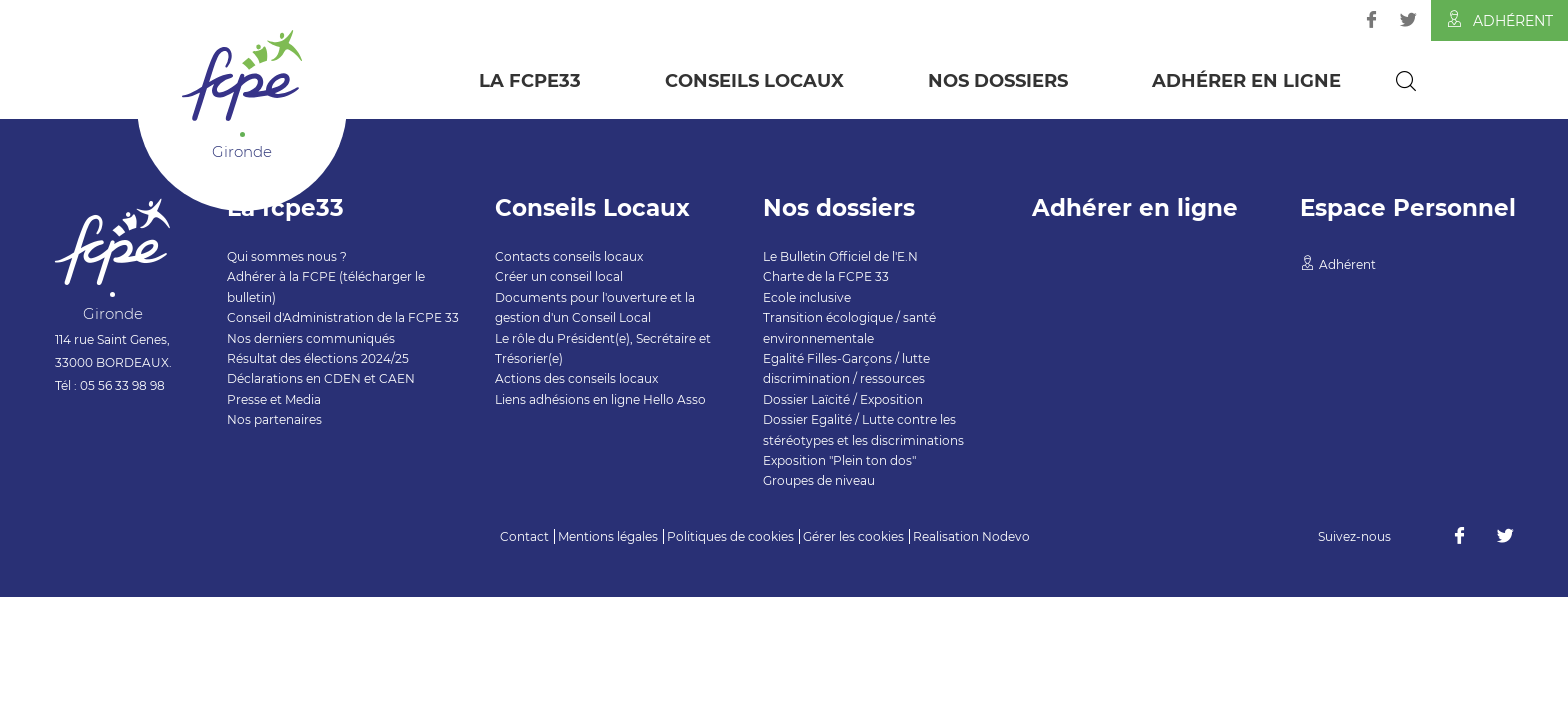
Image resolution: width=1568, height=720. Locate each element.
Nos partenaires (274, 419)
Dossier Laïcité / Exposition (843, 399)
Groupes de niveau (819, 480)
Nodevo (1006, 536)
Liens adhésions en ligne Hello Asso (600, 399)
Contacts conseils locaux (569, 256)
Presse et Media (274, 399)
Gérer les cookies (853, 536)
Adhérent (1499, 20)
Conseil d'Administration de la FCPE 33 (343, 317)
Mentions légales (608, 536)
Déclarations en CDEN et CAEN (321, 378)
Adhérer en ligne (1246, 81)
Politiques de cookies (730, 536)
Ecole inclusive (807, 297)
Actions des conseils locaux (576, 378)
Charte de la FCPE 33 (826, 276)
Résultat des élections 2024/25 (318, 358)
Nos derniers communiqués (311, 338)
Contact (524, 536)
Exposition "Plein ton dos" (839, 460)
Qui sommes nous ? (287, 256)
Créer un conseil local (559, 276)
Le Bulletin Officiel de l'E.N (840, 256)
